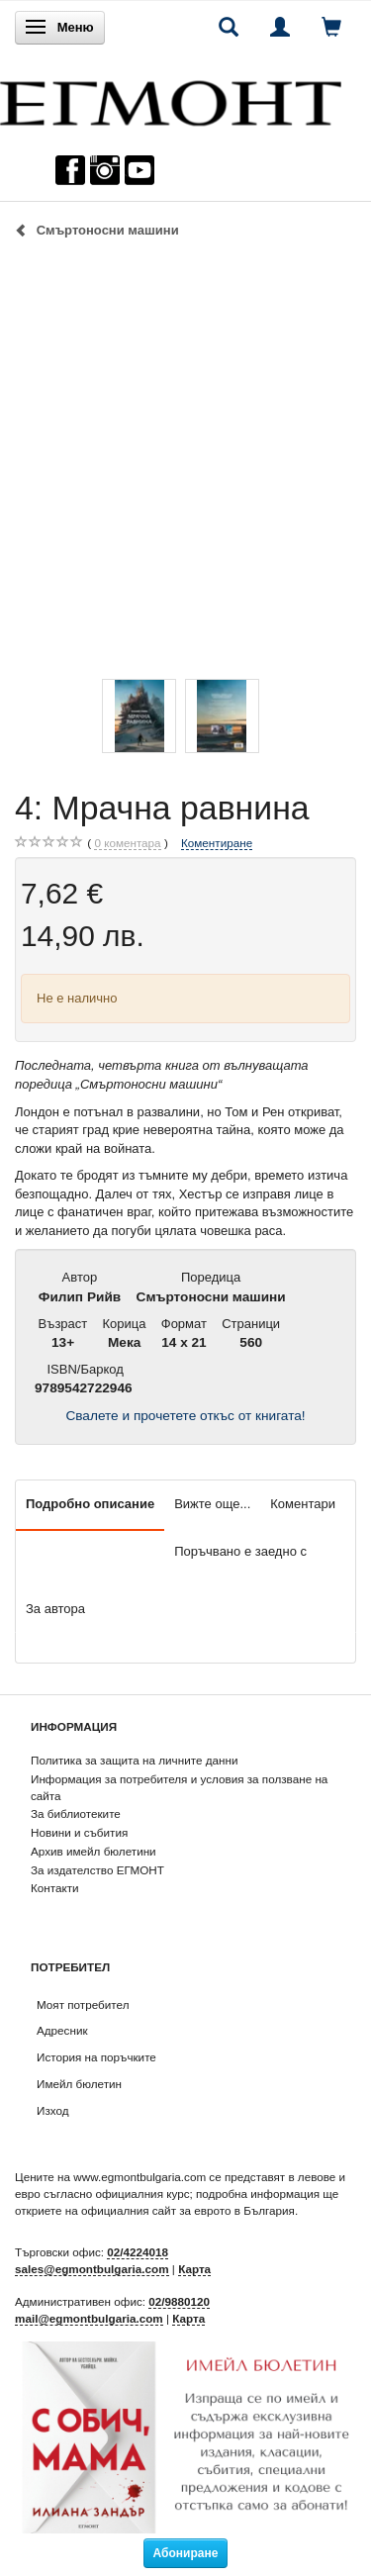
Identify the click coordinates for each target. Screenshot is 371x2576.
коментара (127, 843)
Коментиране (216, 842)
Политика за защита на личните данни (134, 1760)
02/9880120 (179, 2301)
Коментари (302, 1503)
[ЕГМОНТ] (170, 98)
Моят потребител (83, 2004)
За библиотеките (76, 1813)
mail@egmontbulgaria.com (89, 2318)
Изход (53, 2110)
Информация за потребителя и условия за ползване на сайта (179, 1787)
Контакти (55, 1887)
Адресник (62, 2030)
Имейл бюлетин (79, 2083)
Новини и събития (79, 1832)
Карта (194, 2268)
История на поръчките (96, 2057)
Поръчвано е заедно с (240, 1551)
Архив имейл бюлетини (93, 1851)
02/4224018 (137, 2251)
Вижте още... (212, 1503)
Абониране (186, 2553)
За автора (55, 1608)
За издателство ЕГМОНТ (97, 1869)
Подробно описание (90, 1503)
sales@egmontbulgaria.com (92, 2268)
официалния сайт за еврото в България (188, 2210)
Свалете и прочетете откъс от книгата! (185, 1415)
